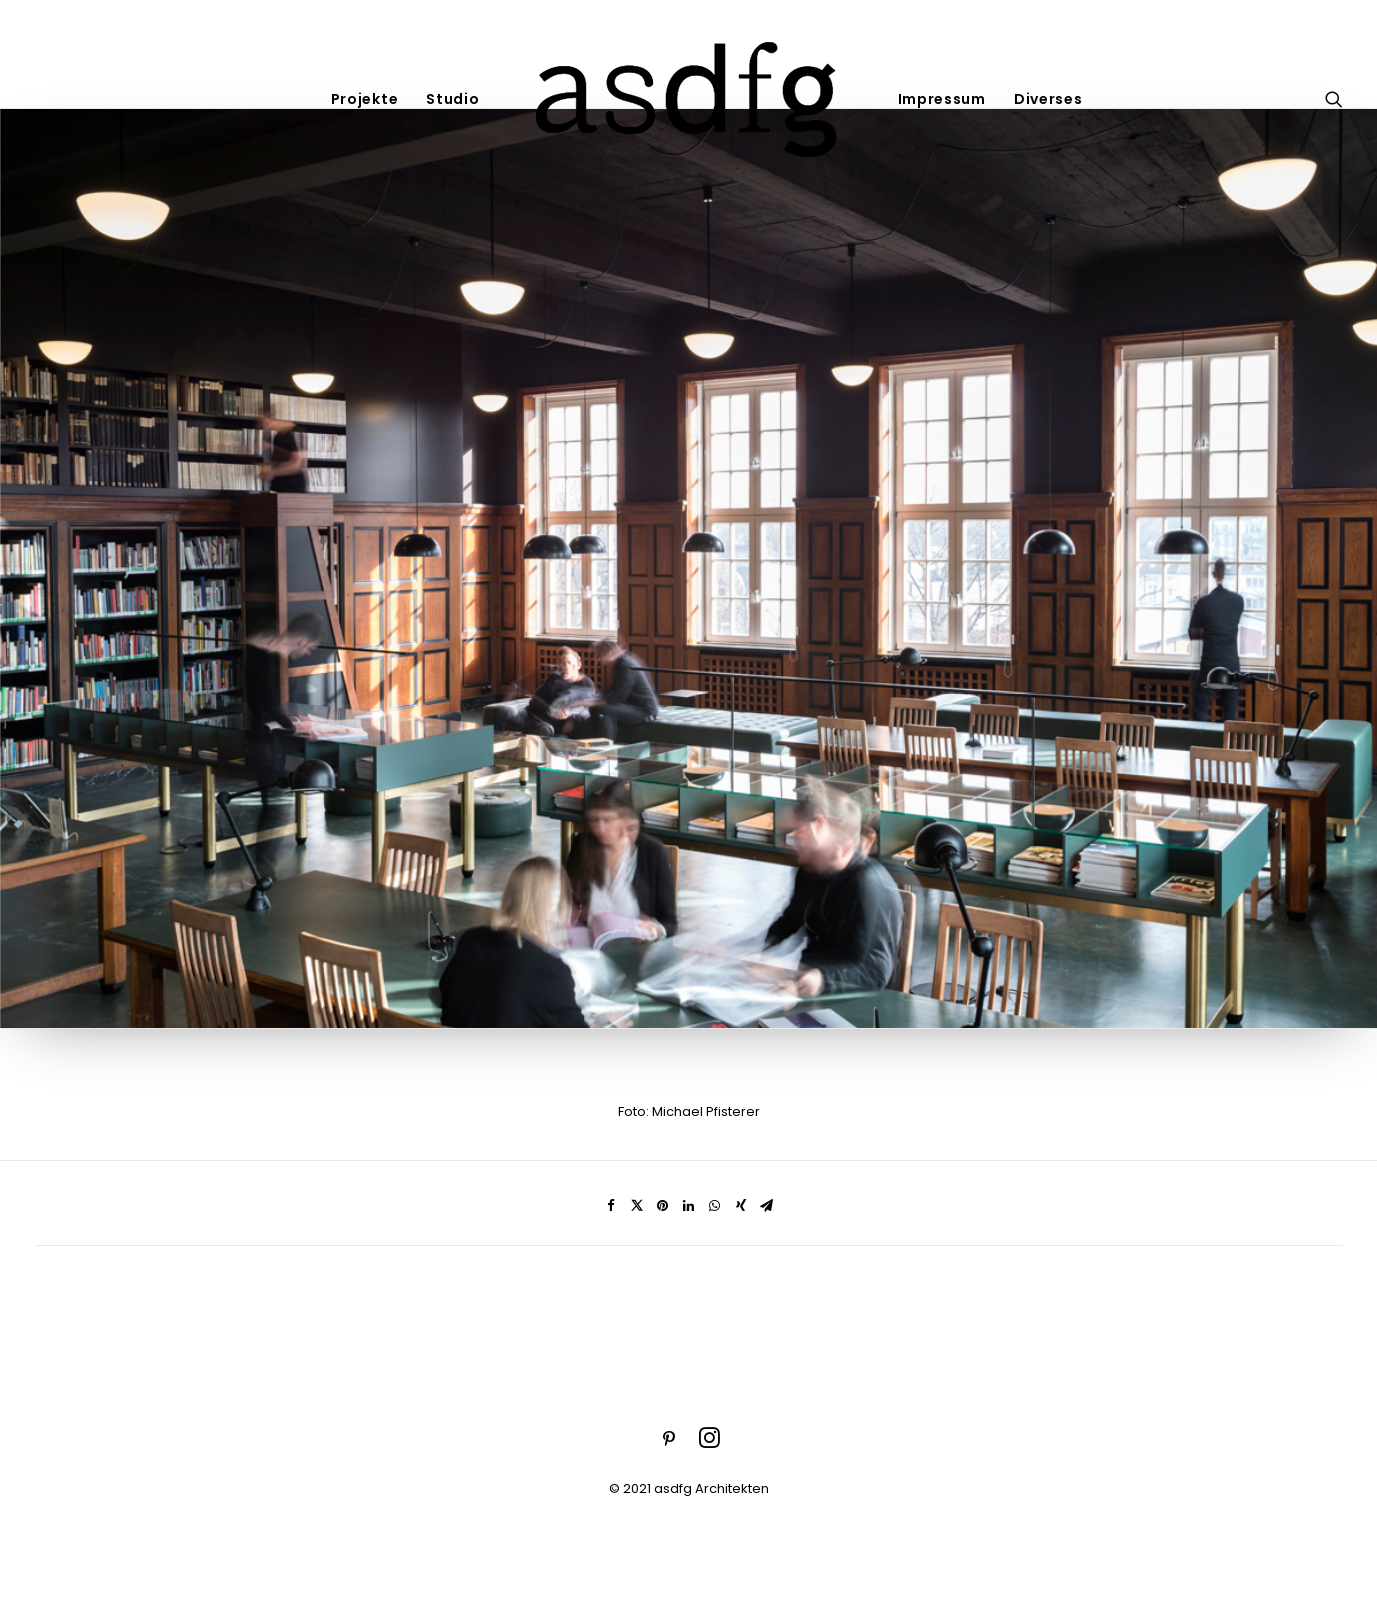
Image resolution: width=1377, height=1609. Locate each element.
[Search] (1334, 98)
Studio (452, 99)
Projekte (365, 99)
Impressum (942, 99)
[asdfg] (689, 98)
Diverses (1048, 99)
